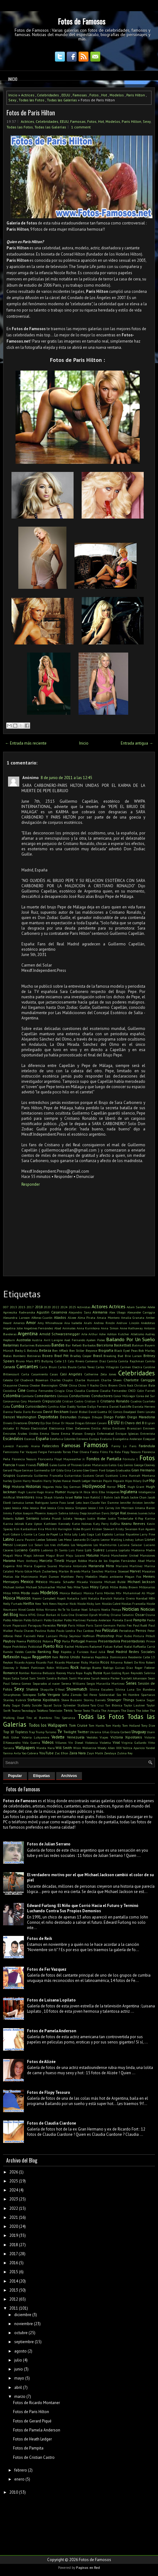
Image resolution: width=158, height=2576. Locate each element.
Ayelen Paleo (95, 1340)
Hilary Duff (140, 1481)
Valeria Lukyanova (35, 1737)
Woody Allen (106, 1748)
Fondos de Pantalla (104, 1458)
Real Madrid (117, 1651)
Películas (110, 1630)
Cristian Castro (72, 1401)
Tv (59, 1731)
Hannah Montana (142, 1475)
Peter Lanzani (47, 1636)
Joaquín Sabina (57, 1513)
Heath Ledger (81, 1481)
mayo (19, 2378)
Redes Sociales (142, 1651)
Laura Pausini (25, 1539)
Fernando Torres (59, 1452)
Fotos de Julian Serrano (48, 1844)
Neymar (63, 1603)
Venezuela (75, 1737)
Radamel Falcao (100, 1646)
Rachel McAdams (76, 1646)
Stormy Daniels (95, 1700)
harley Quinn (12, 1481)
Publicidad (35, 1646)
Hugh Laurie (27, 1492)
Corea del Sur (145, 1396)
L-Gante (26, 1534)
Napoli (61, 1598)
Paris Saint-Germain (100, 1625)
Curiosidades (36, 1406)
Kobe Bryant (82, 1529)
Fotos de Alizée (41, 2061)
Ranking (44, 1651)
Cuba (6, 1406)
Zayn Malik (95, 1753)
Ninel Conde (26, 1609)
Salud (24, 1678)
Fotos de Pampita (28, 2448)
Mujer (151, 1593)
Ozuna (150, 1615)
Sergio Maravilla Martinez (105, 1683)
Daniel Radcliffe (120, 1406)
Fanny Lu (119, 1446)
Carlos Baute (67, 1367)
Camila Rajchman (131, 1361)
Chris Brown (108, 1385)
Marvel (135, 1571)
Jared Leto (74, 1502)
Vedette (58, 1737)
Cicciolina (9, 1390)
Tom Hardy (113, 1725)
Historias (33, 1486)
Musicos (23, 1598)
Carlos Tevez (86, 1367)
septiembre (24, 2341)
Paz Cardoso (85, 1630)
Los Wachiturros (104, 1545)
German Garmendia (36, 1470)
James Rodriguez (36, 1502)
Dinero (7, 1423)
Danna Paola (12, 1412)
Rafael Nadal (123, 1646)
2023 (13, 2199)
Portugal (78, 1641)
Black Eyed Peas (125, 1350)
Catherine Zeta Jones (100, 1374)
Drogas (79, 1423)
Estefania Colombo (62, 1439)
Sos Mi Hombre (127, 1694)
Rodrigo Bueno (91, 1667)
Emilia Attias (101, 1428)
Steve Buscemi (71, 1700)
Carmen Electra (131, 1367)
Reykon (8, 1662)
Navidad (141, 1598)
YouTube (46, 1753)
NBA (152, 1598)
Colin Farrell (146, 1390)
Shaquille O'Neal (52, 1689)
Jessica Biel (38, 1508)
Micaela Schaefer (61, 1582)
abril (18, 2387)
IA (80, 1492)
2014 (13, 2281)
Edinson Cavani (96, 1423)
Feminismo (11, 1452)
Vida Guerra (31, 1742)
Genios (128, 1465)
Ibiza (87, 1492)
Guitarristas (73, 1475)
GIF (53, 1470)
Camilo (150, 1361)
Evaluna (106, 1439)
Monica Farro (93, 1593)
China (73, 1385)
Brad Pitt (61, 1355)
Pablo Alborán (13, 1620)
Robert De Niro (134, 1662)
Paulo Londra (65, 1630)
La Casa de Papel (46, 1534)
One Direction (78, 1615)
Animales (68, 1328)
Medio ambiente (111, 1576)
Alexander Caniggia (141, 1312)
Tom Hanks (96, 1725)
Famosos (96, 1445)
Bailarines (27, 1345)
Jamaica (18, 1502)
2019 (13, 2235)
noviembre (23, 2323)
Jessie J (93, 1508)
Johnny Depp (78, 1513)
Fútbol (42, 1464)
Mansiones (147, 1555)
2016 (13, 2262)
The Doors (128, 1710)
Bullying (47, 1361)
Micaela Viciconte (89, 1582)
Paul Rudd (140, 1625)
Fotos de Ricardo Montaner (36, 2402)
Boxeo (47, 1355)
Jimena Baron (145, 1508)
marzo (19, 2396)
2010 (13, 2492)
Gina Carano (73, 1470)
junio (18, 2369)
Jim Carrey (106, 1508)
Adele (151, 1307)
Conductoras (79, 1395)
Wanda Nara (45, 1748)
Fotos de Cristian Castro (34, 2457)
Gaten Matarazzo (95, 1465)
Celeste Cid (11, 1380)
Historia (18, 1486)
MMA (16, 1593)
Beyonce (91, 1350)
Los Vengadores (81, 1545)
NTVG (32, 1615)
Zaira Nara (77, 1753)
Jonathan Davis (98, 1513)
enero (19, 2479)
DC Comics (115, 1412)
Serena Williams (73, 1683)
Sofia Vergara (49, 1694)
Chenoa (23, 1385)
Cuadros (136, 1401)
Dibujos (97, 1417)
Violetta (105, 1742)
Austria (37, 1340)
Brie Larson (133, 1356)
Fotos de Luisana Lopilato (51, 2000)
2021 (13, 2217)
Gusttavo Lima (116, 1475)
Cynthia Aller (57, 1406)
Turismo (50, 1732)
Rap (56, 1651)
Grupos (9, 1475)
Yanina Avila (12, 1753)
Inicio (12, 79)
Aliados (60, 1317)
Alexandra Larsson (16, 1317)
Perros (141, 1630)
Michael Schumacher (41, 1587)
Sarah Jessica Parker (105, 1678)
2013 (13, 1307)
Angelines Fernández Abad (42, 1328)
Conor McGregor (124, 1396)
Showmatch (76, 1689)
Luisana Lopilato (118, 1550)
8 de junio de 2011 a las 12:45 (66, 777)
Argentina (28, 1333)
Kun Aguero (146, 1529)
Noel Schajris (90, 1609)
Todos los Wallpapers (48, 1725)
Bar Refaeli (73, 1345)
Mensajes (11, 1581)
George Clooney (144, 1465)
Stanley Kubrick (14, 1700)
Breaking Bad (113, 1356)
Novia (23, 1615)
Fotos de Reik (39, 1938)
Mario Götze (23, 1571)
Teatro (16, 1710)
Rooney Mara (65, 1673)
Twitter (83, 1731)
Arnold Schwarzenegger (59, 1334)
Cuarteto (149, 1401)
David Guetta (97, 1412)
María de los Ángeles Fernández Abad (116, 1560)
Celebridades (48, 95)
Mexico (27, 1581)
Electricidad (39, 1428)
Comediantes (45, 1395)
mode (35, 1593)
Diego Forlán (114, 1417)
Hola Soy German (68, 1486)
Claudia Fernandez (113, 1390)
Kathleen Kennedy (57, 1523)
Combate (27, 1396)
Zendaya (110, 1753)
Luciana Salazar (130, 1545)
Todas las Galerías (62, 100)
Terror (78, 1710)
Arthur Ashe (97, 1334)
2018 (39, 1306)
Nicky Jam (94, 1603)
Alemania (100, 1312)
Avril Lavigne (53, 1340)
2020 (47, 1307)
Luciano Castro (27, 1550)
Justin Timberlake (120, 1518)
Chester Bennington (44, 1385)
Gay (120, 1465)
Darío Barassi (32, 1412)
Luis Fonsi (76, 1550)
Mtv (118, 1593)
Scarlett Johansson (134, 1678)
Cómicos (62, 1396)
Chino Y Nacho (88, 1385)
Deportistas (48, 1417)
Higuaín (118, 1481)
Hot (104, 95)
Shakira (32, 1689)
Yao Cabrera (30, 1753)
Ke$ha (115, 1523)
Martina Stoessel (117, 1571)
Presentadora (109, 1641)
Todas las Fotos (31, 100)
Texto (86, 1710)
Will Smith (64, 1747)
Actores (100, 1306)
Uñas (105, 1732)
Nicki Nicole (78, 1603)
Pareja (62, 1625)
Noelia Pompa (111, 1609)
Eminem (149, 1428)
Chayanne (10, 1385)
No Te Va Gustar (69, 1609)
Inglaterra (128, 1491)
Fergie (42, 1452)
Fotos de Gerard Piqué (32, 2421)
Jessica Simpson (76, 1508)
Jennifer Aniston (131, 1502)
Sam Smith (37, 1678)
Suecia (140, 1700)
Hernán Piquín (102, 1481)
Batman (138, 1345)
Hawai (66, 1481)
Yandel (150, 1748)
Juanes (142, 1513)
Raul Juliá (97, 1652)
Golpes (110, 1470)
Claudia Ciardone (86, 1390)
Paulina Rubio (45, 1630)
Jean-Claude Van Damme (101, 1502)
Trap (32, 1732)
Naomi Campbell (44, 1598)
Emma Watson (72, 1433)
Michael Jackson (141, 1581)
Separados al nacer (46, 1683)
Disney (33, 1422)
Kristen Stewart (103, 1529)
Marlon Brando (69, 1571)
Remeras (88, 1657)
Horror (111, 1486)
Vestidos (92, 1737)
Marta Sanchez (92, 1571)
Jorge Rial (118, 1513)
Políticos (34, 1641)
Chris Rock (126, 1385)
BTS (37, 1361)
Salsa (15, 1678)
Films (104, 1452)
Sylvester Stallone (76, 1705)
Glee (86, 1470)
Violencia (91, 1742)
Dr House (67, 1423)
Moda (25, 1592)
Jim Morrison (124, 1508)
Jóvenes (132, 1513)
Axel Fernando (74, 1340)
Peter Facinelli (25, 1636)
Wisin (77, 1748)
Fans (132, 1446)
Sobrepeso (29, 1694)
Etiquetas (41, 1776)
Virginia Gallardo (133, 1742)
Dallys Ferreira (97, 1406)
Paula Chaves (24, 1630)
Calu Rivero (76, 1361)
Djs (42, 1423)
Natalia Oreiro (124, 1598)
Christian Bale (144, 1385)
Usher (15, 1737)
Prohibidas (19, 1646)
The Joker (142, 1710)
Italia (78, 1497)
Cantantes (27, 1366)
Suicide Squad (42, 1705)
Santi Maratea (79, 1678)
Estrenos (82, 1439)
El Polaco (22, 1428)
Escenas (29, 1439)
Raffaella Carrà (144, 1646)
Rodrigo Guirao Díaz (118, 1667)
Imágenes (113, 1492)
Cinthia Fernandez (40, 1390)
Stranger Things (120, 1699)
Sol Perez (90, 1694)
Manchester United (124, 1555)
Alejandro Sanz (80, 1312)
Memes (149, 1576)
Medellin (91, 1576)
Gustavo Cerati (93, 1475)
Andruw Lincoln (127, 1323)
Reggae (26, 1657)
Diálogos (84, 1417)
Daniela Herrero (143, 1406)
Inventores (25, 1497)
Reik (55, 1657)
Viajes (104, 1737)
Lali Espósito (104, 1534)
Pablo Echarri (33, 1620)
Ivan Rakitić (92, 1497)
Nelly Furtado (12, 1603)
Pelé (98, 1630)
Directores (20, 1423)
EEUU (65, 95)
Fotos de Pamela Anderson (51, 2031)
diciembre (22, 2314)
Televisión (55, 1710)
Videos (48, 1742)
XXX (119, 1748)
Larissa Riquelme (126, 1534)
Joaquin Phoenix (34, 1513)
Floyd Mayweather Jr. (69, 1459)
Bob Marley (146, 1350)
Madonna (138, 1550)
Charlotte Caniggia (139, 1380)
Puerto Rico (53, 1646)
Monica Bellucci (71, 1593)
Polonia (48, 1641)
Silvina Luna (124, 1689)
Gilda (60, 1470)
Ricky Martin (90, 1662)
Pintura (138, 1636)
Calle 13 (60, 1361)
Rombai (24, 1673)
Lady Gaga (86, 1534)
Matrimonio (29, 1576)
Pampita (139, 1620)
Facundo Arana (27, 1446)
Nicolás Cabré (111, 1603)
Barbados (89, 1345)
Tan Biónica (113, 1705)
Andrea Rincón (104, 1323)
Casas (54, 1374)
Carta (25, 1374)
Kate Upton (33, 1523)
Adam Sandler (137, 1307)
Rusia (97, 1672)
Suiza (57, 1705)
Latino (8, 1539)
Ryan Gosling (112, 1673)
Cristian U (92, 1401)
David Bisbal (78, 1412)
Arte (84, 1334)
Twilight (69, 1731)
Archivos (69, 1776)
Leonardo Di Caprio (86, 1539)
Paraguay (35, 1625)
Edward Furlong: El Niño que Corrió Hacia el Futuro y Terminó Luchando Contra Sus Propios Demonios (82, 1908)
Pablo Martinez (75, 1620)
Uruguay (139, 1731)
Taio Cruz (97, 1705)
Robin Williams (58, 1667)
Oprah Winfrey (99, 1615)
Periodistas (126, 1630)
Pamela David (122, 1620)
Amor (31, 1322)
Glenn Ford (97, 1470)
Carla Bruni (48, 1367)
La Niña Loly (68, 1534)
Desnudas (68, 1417)
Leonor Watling (111, 1539)
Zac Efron (61, 1753)
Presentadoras (133, 1641)
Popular (15, 1776)
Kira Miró (45, 1529)
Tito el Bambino (39, 1717)
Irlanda (59, 1497)
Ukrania (95, 1732)
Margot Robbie (76, 1560)
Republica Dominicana (111, 1657)
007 (6, 1307)
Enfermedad (105, 1433)
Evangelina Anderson (127, 1439)
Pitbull (150, 1636)
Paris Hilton (135, 95)
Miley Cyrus (99, 1587)
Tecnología (28, 1710)
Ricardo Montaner (67, 1662)
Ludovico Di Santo (54, 1550)
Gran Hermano (143, 1470)
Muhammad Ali (134, 1593)
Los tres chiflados (56, 1545)
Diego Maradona (141, 1417)
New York (41, 1603)
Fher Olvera (80, 1452)
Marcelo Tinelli (51, 1560)
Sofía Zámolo (72, 1694)
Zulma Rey (125, 1753)
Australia (23, 1339)
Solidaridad (107, 1694)
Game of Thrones (70, 1465)
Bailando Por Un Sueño (130, 1339)
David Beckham (55, 1411)
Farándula (147, 1445)
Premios (91, 1641)
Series (131, 1683)
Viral (116, 1742)
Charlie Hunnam (87, 1380)
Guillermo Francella (48, 1475)
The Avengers (110, 1710)
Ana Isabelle (73, 1323)
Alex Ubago (117, 1312)
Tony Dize (148, 1725)
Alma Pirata (87, 1317)
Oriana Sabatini (122, 1615)
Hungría (73, 1492)
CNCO (132, 1390)
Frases (20, 1465)
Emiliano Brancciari (126, 1428)
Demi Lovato (146, 1412)
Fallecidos (50, 1445)
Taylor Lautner (134, 1705)
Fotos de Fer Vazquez (46, 1969)
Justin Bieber (96, 1518)
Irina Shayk (44, 1497)
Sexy (12, 100)
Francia (9, 1464)
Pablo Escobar (53, 1620)
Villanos (60, 1742)
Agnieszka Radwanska (19, 1312)
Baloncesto (43, 1345)
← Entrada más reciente (26, 743)
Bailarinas (11, 1345)
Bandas (58, 1345)
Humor (60, 1491)
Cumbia (17, 1406)
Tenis (68, 1710)
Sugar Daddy (21, 1705)
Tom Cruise (78, 1725)
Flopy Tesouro (131, 1452)
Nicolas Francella (133, 1603)
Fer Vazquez (28, 1452)
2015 (21, 1307)
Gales (53, 1465)
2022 (55, 1307)
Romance (10, 1672)
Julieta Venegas (74, 1518)
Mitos (7, 1593)
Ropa (79, 1673)
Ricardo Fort (44, 1662)
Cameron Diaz (95, 1361)
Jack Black (121, 1497)
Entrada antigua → (137, 743)
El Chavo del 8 (132, 1422)
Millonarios (147, 1587)
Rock (74, 1667)
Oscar (140, 1614)
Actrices (27, 95)
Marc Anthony (27, 1560)
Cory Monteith (31, 1401)
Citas (69, 1390)
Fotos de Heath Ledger (32, 2439)
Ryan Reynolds (132, 1673)
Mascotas (148, 1571)
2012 (13, 2299)
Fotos (94, 95)
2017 (30, 1307)
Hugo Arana (45, 1492)
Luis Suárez (94, 1550)
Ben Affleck (60, 1350)
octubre (21, 2332)
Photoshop (105, 1635)
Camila (112, 1361)
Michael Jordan (14, 1587)
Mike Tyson (81, 1587)
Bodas (7, 1356)
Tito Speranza (64, 1717)
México (41, 1581)
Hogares (48, 1486)
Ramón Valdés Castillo (19, 1652)
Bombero (19, 1356)
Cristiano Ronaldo (114, 1401)
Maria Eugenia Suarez (40, 1566)
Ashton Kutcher (118, 1334)
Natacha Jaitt (77, 1598)
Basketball (122, 1345)
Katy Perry (101, 1523)
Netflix (28, 1603)
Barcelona (105, 1345)
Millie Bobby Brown (124, 1587)
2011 (13, 2308)
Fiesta (94, 1452)
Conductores (102, 1395)
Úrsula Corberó (120, 1732)
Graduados (123, 1470)
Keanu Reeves (133, 1523)
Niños (40, 1609)
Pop (57, 1641)
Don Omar (53, 1423)
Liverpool (20, 1545)
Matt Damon (49, 1576)
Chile (63, 1385)
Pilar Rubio (124, 1636)
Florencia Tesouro (24, 1459)
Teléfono (42, 1710)
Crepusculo (51, 1401)
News (52, 1603)
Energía (89, 1433)
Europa (94, 1439)
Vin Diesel (75, 1742)
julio (18, 2360)
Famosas (80, 95)
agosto (20, 2351)
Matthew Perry (72, 1576)
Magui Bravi (55, 1555)
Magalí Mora (12, 1555)
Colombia (11, 1395)
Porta (66, 1641)
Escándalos (13, 1438)
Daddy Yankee (76, 1406)
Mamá (105, 1555)
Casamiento (39, 1374)
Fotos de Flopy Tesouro (48, 2092)
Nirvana (50, 1609)
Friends (31, 1465)
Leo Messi (65, 1539)
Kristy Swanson (126, 1529)
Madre (150, 1550)
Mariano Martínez (129, 1566)
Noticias (130, 1609)
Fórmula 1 (130, 1459)
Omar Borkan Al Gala (52, 1615)
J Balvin (107, 1497)
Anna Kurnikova (88, 1328)
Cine (21, 1390)
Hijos (128, 1481)
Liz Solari (36, 1545)
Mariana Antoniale (73, 1566)
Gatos (112, 1465)
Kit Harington (62, 1529)
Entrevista (147, 1433)
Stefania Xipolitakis (43, 1699)
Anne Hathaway (131, 1328)
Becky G (20, 1350)
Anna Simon (110, 1328)
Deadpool (129, 1412)
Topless (21, 1731)
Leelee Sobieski (46, 1539)
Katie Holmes (82, 1523)
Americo (19, 1323)
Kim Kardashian (25, 1529)
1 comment (81, 127)
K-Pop (139, 1518)
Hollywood (93, 1486)
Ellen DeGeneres (77, 1428)
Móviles (109, 1593)
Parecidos (49, 1625)
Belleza (45, 1350)
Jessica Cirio (55, 1508)
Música (9, 1598)
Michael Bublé (114, 1582)
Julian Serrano (27, 1518)
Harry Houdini (33, 1481)
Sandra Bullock (57, 1678)
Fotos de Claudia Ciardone (51, 2123)
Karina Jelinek (13, 1523)
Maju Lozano (75, 1555)
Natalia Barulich (100, 1598)
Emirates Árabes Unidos (20, 1433)
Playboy (9, 1641)
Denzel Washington (19, 1417)
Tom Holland (131, 1725)
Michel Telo (64, 1587)
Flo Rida (115, 1452)
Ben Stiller (77, 1350)
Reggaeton (41, 1657)
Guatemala (25, 1475)
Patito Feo (124, 1625)
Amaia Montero (108, 1317)
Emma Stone (49, 1433)
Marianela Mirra (101, 1565)
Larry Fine (147, 1534)
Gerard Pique (12, 1470)
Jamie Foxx (58, 1502)
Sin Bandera (145, 1689)
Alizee (72, 1317)
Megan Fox (133, 1576)
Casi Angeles (71, 1374)
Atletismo (137, 1334)
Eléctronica (57, 1428)
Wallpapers (25, 1747)
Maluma (92, 1555)
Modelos (117, 95)
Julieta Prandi (51, 1518)
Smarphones (11, 1694)
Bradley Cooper (81, 1356)
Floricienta (45, 1459)
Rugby (88, 1673)
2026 (13, 2172)
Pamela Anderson (99, 1620)
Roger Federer (145, 1667)
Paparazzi (19, 1625)
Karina (150, 1518)
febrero (20, 2470)
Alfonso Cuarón (42, 1317)
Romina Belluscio (43, 1673)
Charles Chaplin (61, 1380)
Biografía (105, 1350)
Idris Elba (98, 1492)
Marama (9, 1560)
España (42, 1438)
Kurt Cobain (11, 1534)
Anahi (88, 1323)
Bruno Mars (24, 1361)
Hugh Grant (136, 1486)
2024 (64, 1307)
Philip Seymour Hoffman (77, 1636)
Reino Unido (70, 1657)
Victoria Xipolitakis (126, 1737)
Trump (40, 1732)
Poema (21, 1641)
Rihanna (117, 1662)
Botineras (34, 1356)
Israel (69, 1497)
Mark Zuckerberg (45, 1571)
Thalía (95, 1710)
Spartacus (148, 1694)
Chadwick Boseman (34, 1380)
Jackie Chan (138, 1497)
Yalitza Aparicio (134, 1748)
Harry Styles (52, 1481)
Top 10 (8, 1731)
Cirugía (60, 1390)
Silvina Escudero (101, 1689)
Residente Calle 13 (141, 1657)
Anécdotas (148, 1323)
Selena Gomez (21, 1683)
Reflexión (11, 1657)
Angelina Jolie (13, 1328)
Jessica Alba (20, 1508)
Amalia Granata (133, 1317)
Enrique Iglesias (126, 1433)
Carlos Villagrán (107, 1367)
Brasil (97, 1355)
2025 (72, 1307)
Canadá (9, 1366)
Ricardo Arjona (24, 1662)
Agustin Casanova (52, 1312)
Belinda (32, 1350)
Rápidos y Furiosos (74, 1652)
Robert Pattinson (32, 1667)
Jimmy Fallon (12, 1513)
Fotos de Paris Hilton (31, 112)
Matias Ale (11, 1576)
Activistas (83, 1307)
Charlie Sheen (111, 1380)
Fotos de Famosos (81, 21)
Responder (30, 1184)
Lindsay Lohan (133, 1539)
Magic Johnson (34, 1555)
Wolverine (89, 1748)
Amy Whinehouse (50, 1323)
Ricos (104, 1662)
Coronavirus (11, 1401)
